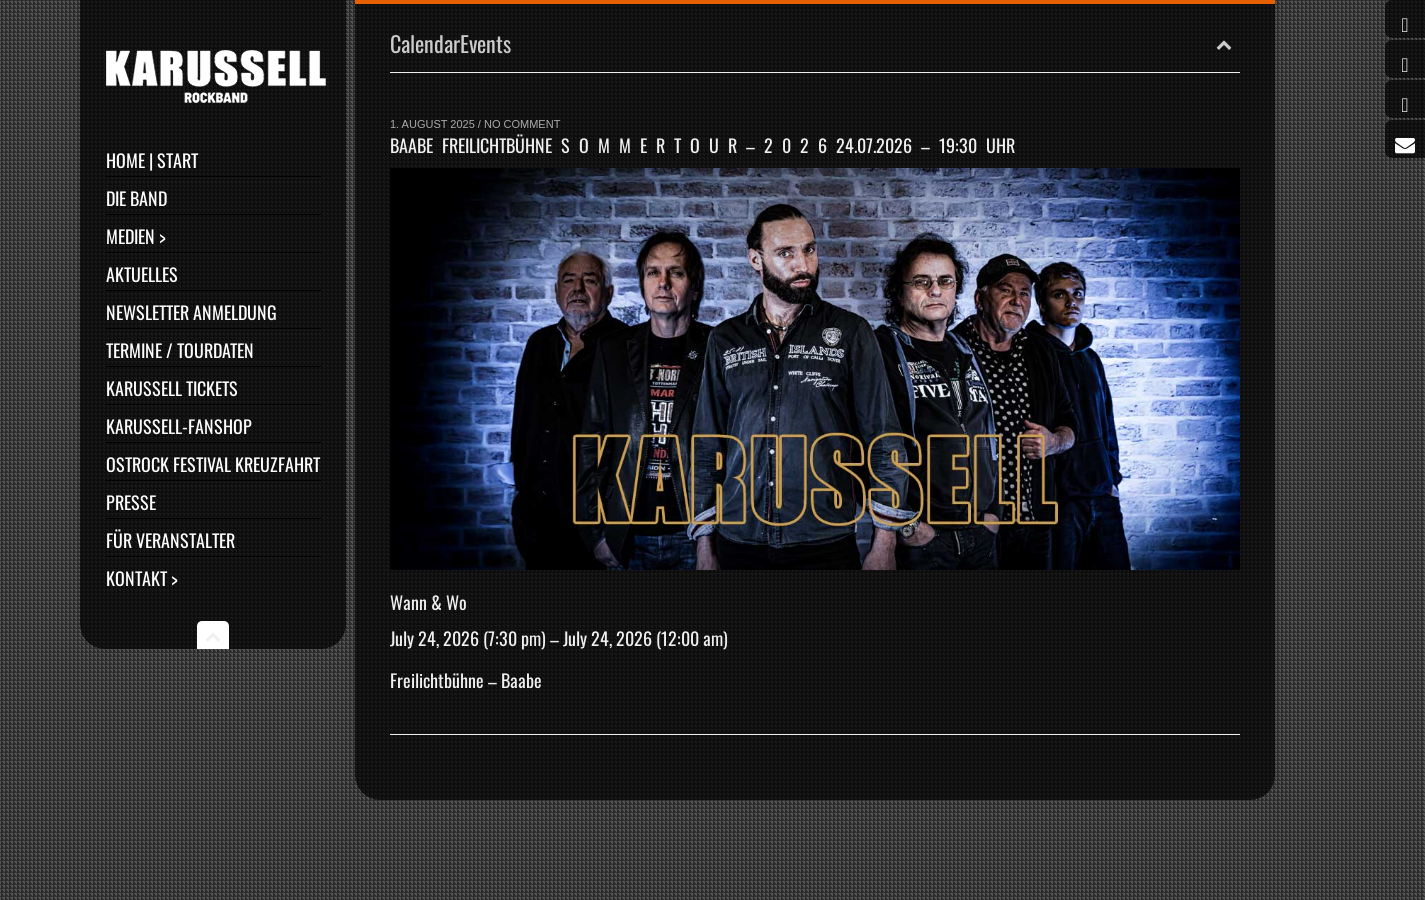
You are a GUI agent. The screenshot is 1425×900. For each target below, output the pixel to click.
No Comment (522, 124)
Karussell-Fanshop (179, 426)
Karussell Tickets (172, 388)
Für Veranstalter (170, 540)
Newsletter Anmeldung (191, 312)
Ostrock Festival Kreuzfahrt (213, 464)
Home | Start (152, 160)
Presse (131, 502)
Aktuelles (142, 274)
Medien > (136, 236)
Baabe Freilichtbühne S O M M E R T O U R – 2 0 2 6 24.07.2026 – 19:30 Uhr (702, 145)
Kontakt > (142, 578)
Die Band (136, 198)
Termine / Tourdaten (180, 350)
